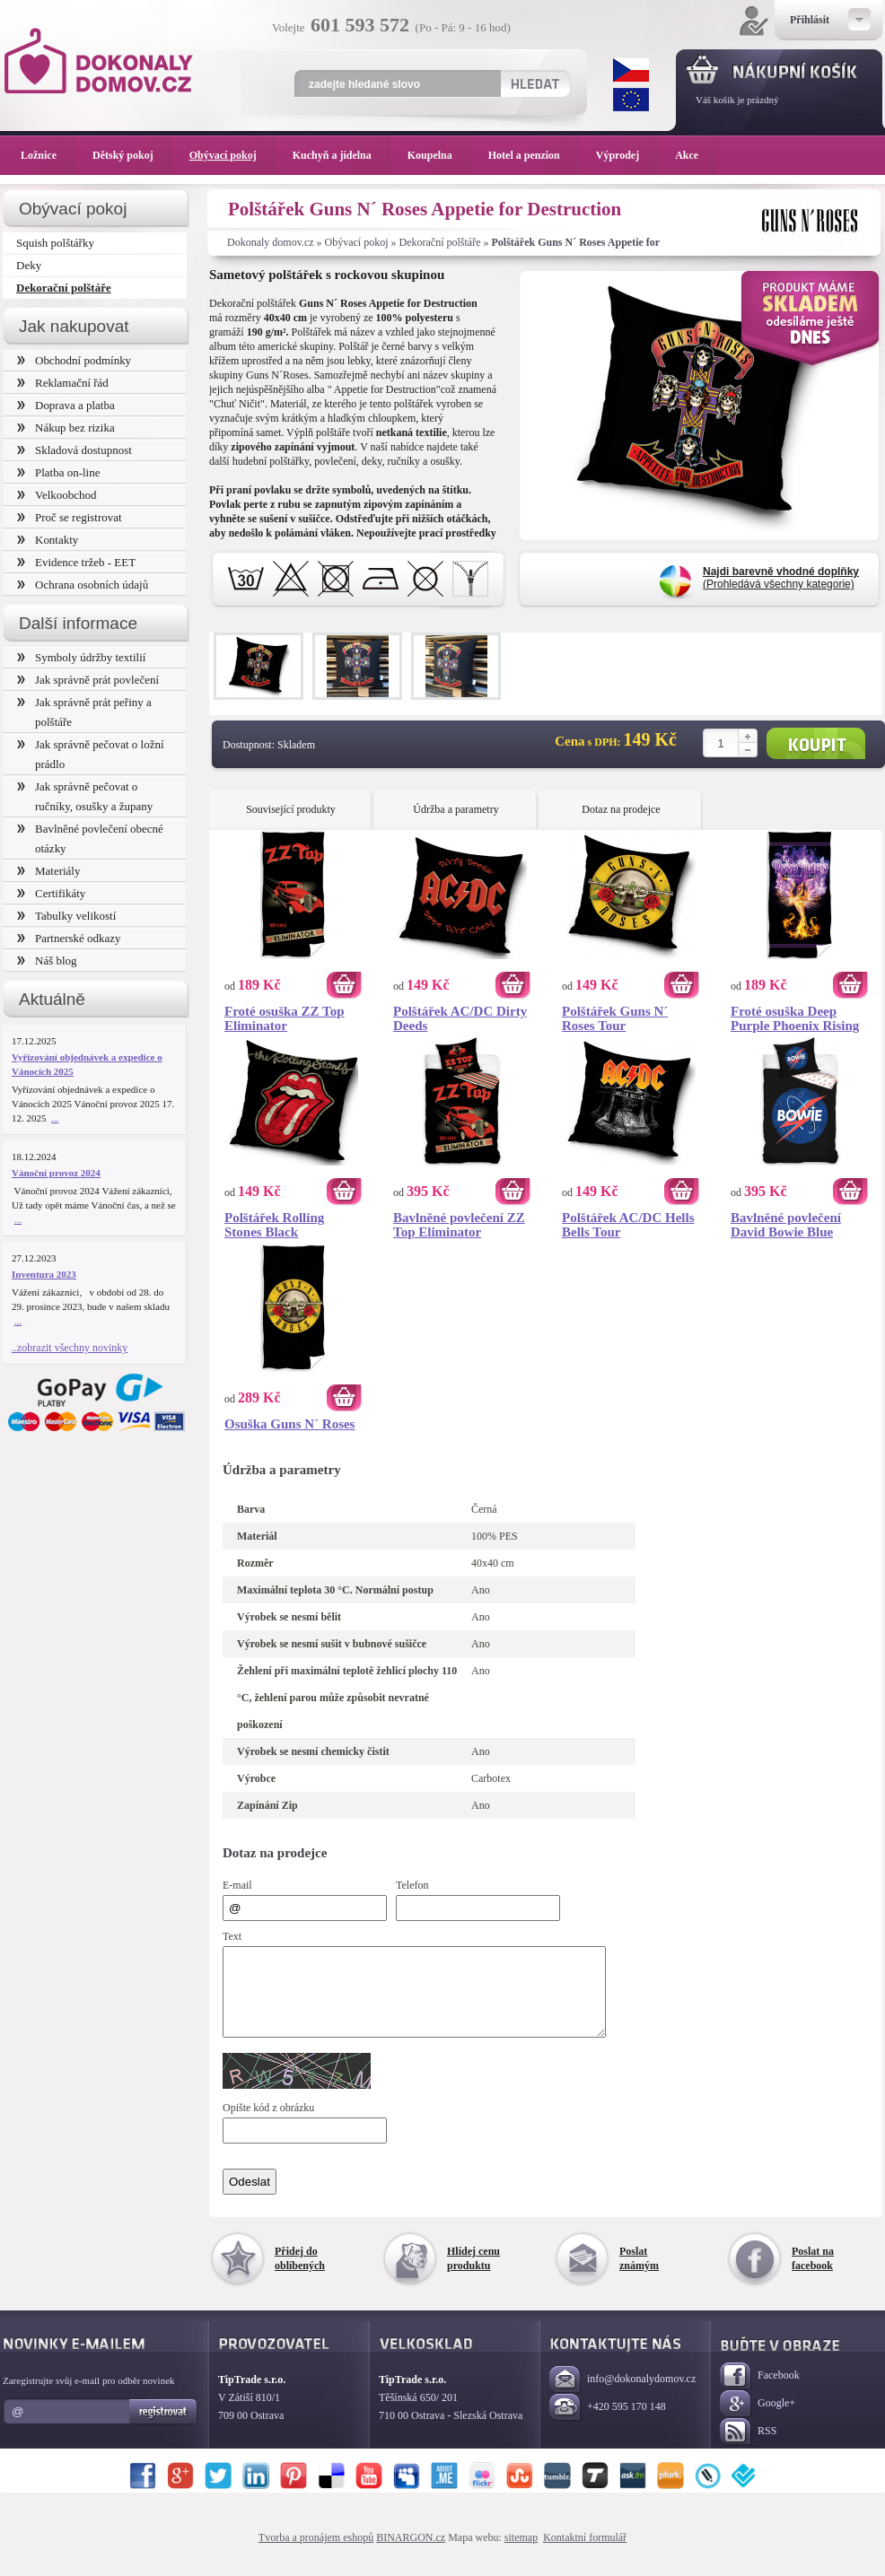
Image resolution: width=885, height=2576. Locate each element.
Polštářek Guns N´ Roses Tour (615, 1018)
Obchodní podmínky (74, 360)
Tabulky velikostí (66, 915)
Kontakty (47, 539)
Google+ (757, 2420)
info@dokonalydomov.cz (622, 2396)
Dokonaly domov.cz (270, 242)
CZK (631, 70)
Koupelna (438, 155)
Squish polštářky (55, 242)
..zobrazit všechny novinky (69, 1347)
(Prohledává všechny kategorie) (781, 577)
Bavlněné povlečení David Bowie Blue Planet (786, 1224)
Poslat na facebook (813, 2274)
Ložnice (47, 155)
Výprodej (626, 155)
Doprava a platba (66, 405)
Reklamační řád (63, 382)
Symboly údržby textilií (81, 657)
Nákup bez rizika (66, 427)
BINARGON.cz (410, 2553)
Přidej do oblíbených (300, 2274)
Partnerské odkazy (69, 938)
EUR (631, 99)
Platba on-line (58, 472)
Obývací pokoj (357, 242)
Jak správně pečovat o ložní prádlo (90, 754)
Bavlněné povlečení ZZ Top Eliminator (459, 1224)
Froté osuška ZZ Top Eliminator (284, 1018)
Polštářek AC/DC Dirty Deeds (460, 1018)
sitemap (521, 2553)
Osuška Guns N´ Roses (289, 1424)
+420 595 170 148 (607, 2424)
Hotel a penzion (533, 155)
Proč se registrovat (69, 517)
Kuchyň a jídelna (341, 155)
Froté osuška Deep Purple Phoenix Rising (795, 1018)
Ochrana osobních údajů (82, 584)
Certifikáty (51, 893)
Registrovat (163, 2427)
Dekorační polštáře (440, 242)
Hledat (534, 83)
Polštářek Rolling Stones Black (274, 1224)
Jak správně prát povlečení (88, 679)
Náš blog (47, 960)
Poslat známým (639, 2274)
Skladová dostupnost (74, 450)
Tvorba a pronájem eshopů (315, 2553)
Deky (28, 265)
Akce (689, 155)
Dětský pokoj (131, 155)
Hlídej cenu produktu (473, 2274)
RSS (748, 2448)
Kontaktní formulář (585, 2553)
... (54, 1118)
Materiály (48, 871)
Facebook (760, 2392)
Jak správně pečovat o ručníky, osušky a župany (85, 796)
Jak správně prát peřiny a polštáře (84, 712)
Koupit (816, 743)
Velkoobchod (57, 495)
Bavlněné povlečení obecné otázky (90, 838)
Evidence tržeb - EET (76, 562)
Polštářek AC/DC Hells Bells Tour (628, 1224)
